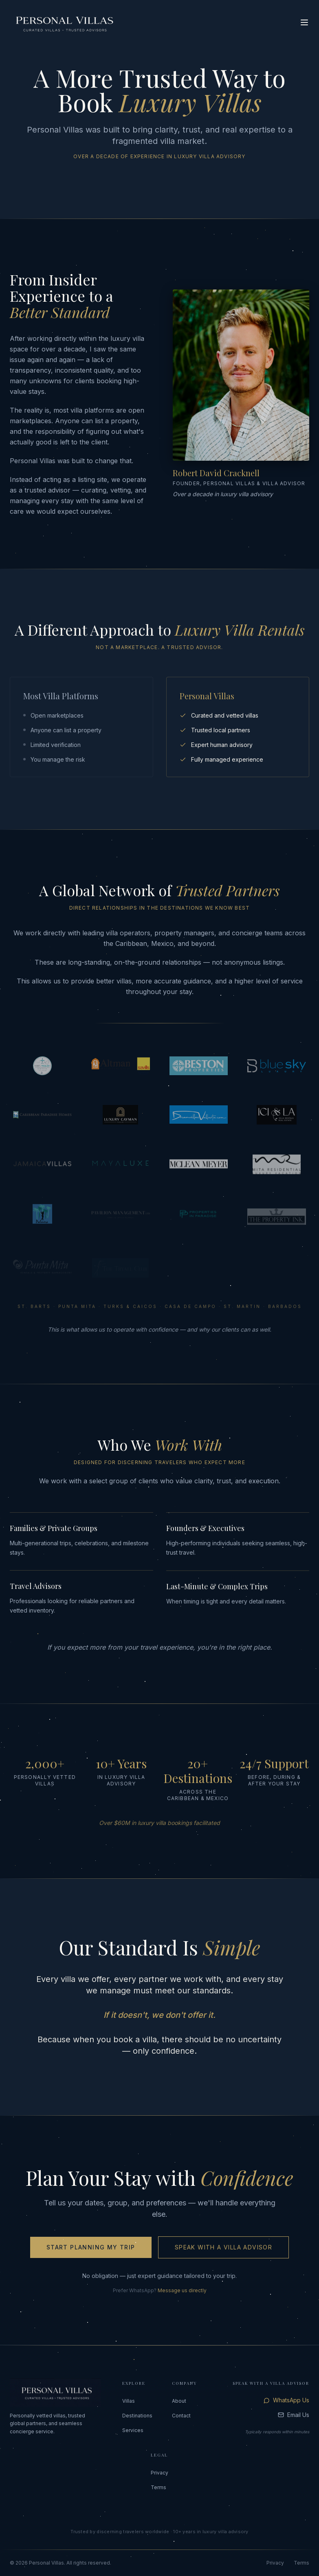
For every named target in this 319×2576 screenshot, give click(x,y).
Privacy (159, 2473)
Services (132, 2430)
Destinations (137, 2416)
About (179, 2401)
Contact (181, 2416)
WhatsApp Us (286, 2400)
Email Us (293, 2414)
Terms (158, 2487)
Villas (128, 2401)
